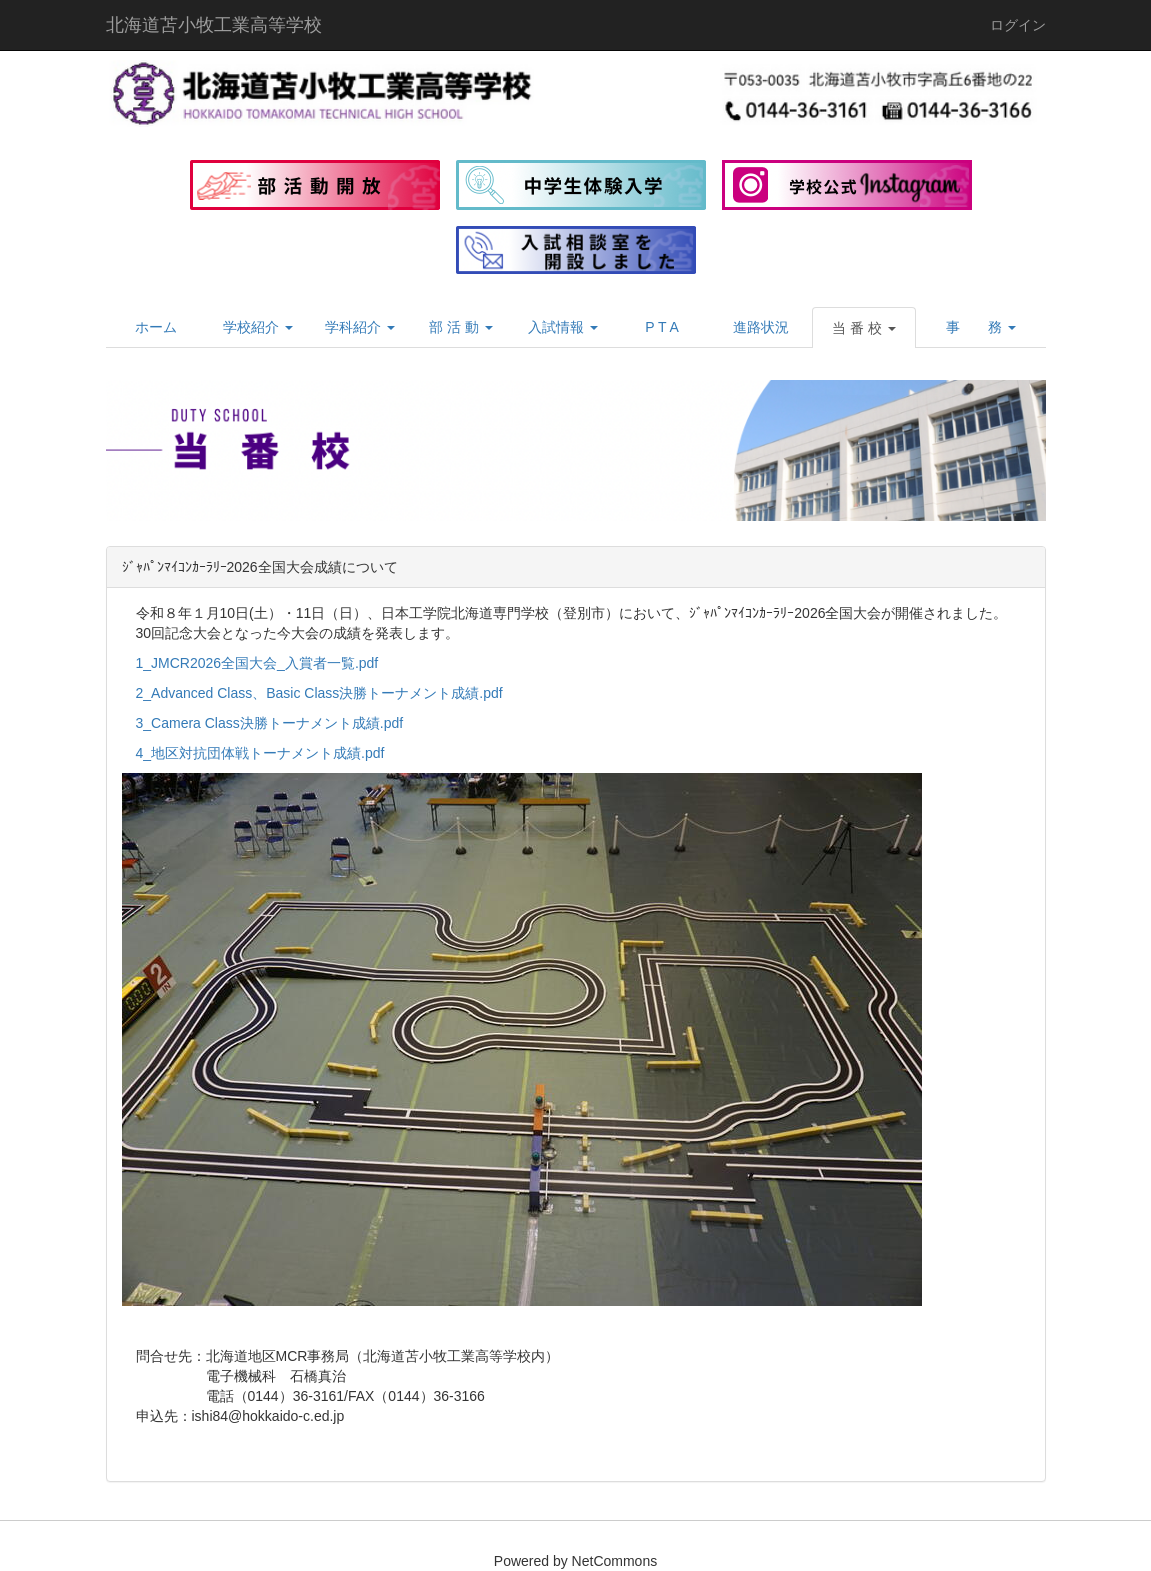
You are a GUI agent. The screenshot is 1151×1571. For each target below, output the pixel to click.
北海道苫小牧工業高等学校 (214, 25)
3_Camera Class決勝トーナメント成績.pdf (270, 723)
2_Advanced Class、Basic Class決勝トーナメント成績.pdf (319, 693)
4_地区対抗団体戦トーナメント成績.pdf (260, 753)
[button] (864, 328)
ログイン (1018, 25)
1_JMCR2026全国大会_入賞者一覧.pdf (257, 663)
